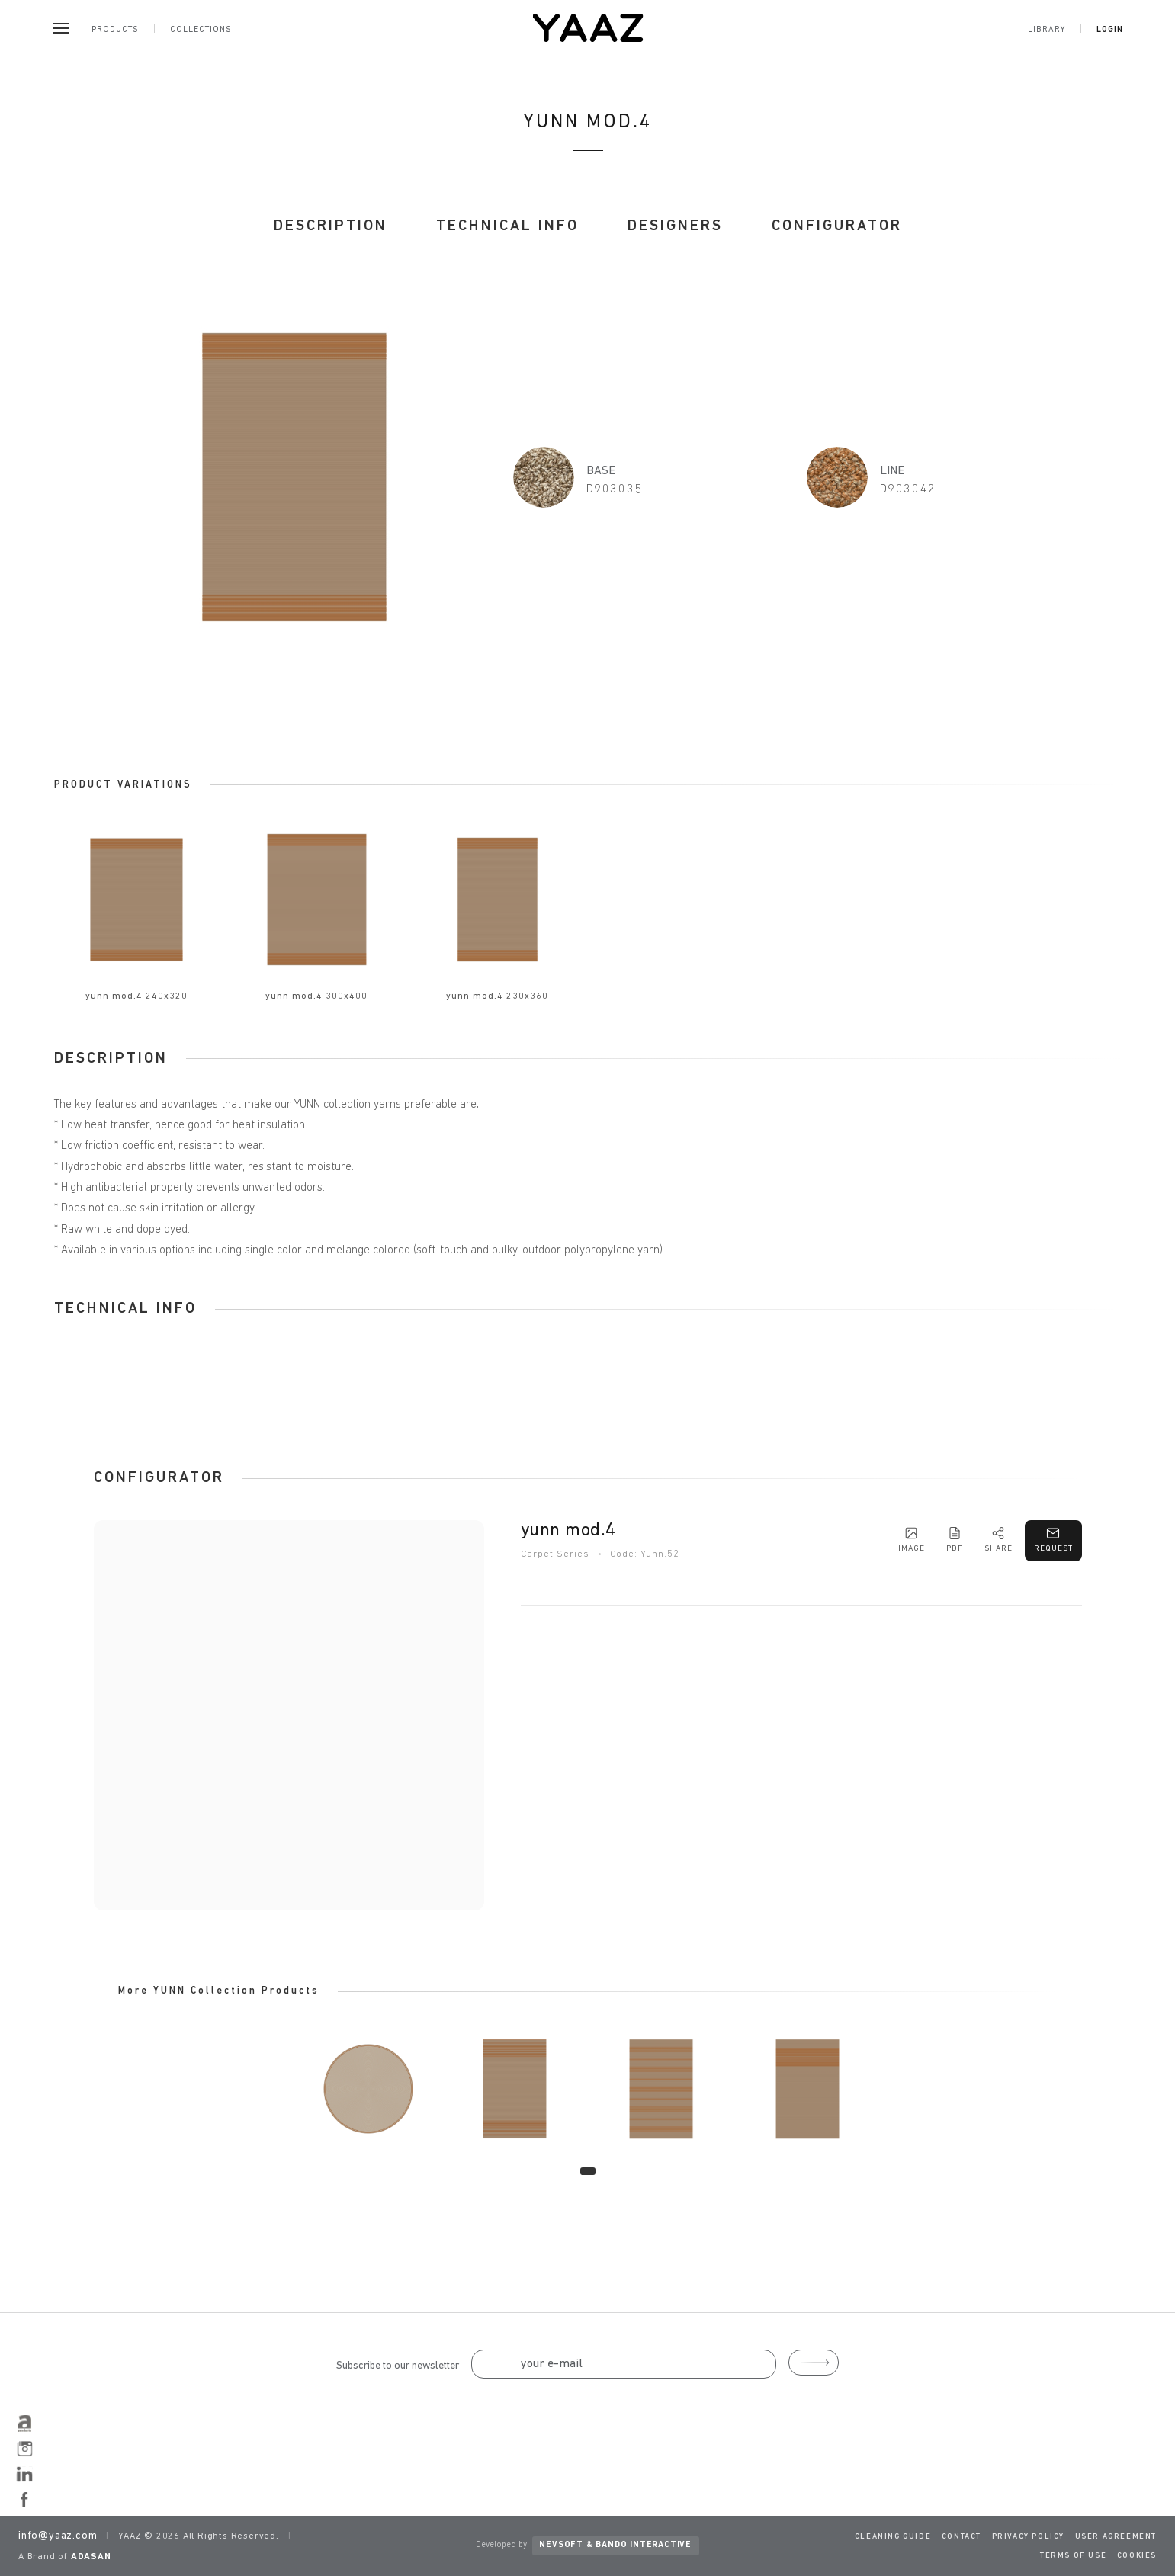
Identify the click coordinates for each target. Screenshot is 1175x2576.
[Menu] (61, 28)
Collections (201, 30)
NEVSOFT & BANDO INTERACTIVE (615, 2545)
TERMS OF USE (1073, 2556)
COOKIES (1137, 2556)
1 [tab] (588, 2171)
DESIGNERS (675, 226)
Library (1046, 30)
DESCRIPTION (330, 226)
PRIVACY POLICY (1028, 2537)
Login (1109, 30)
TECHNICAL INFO (507, 226)
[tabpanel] (368, 2088)
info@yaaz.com (57, 2536)
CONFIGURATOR (837, 226)
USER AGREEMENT (1116, 2537)
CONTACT (961, 2537)
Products (115, 30)
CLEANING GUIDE (893, 2537)
